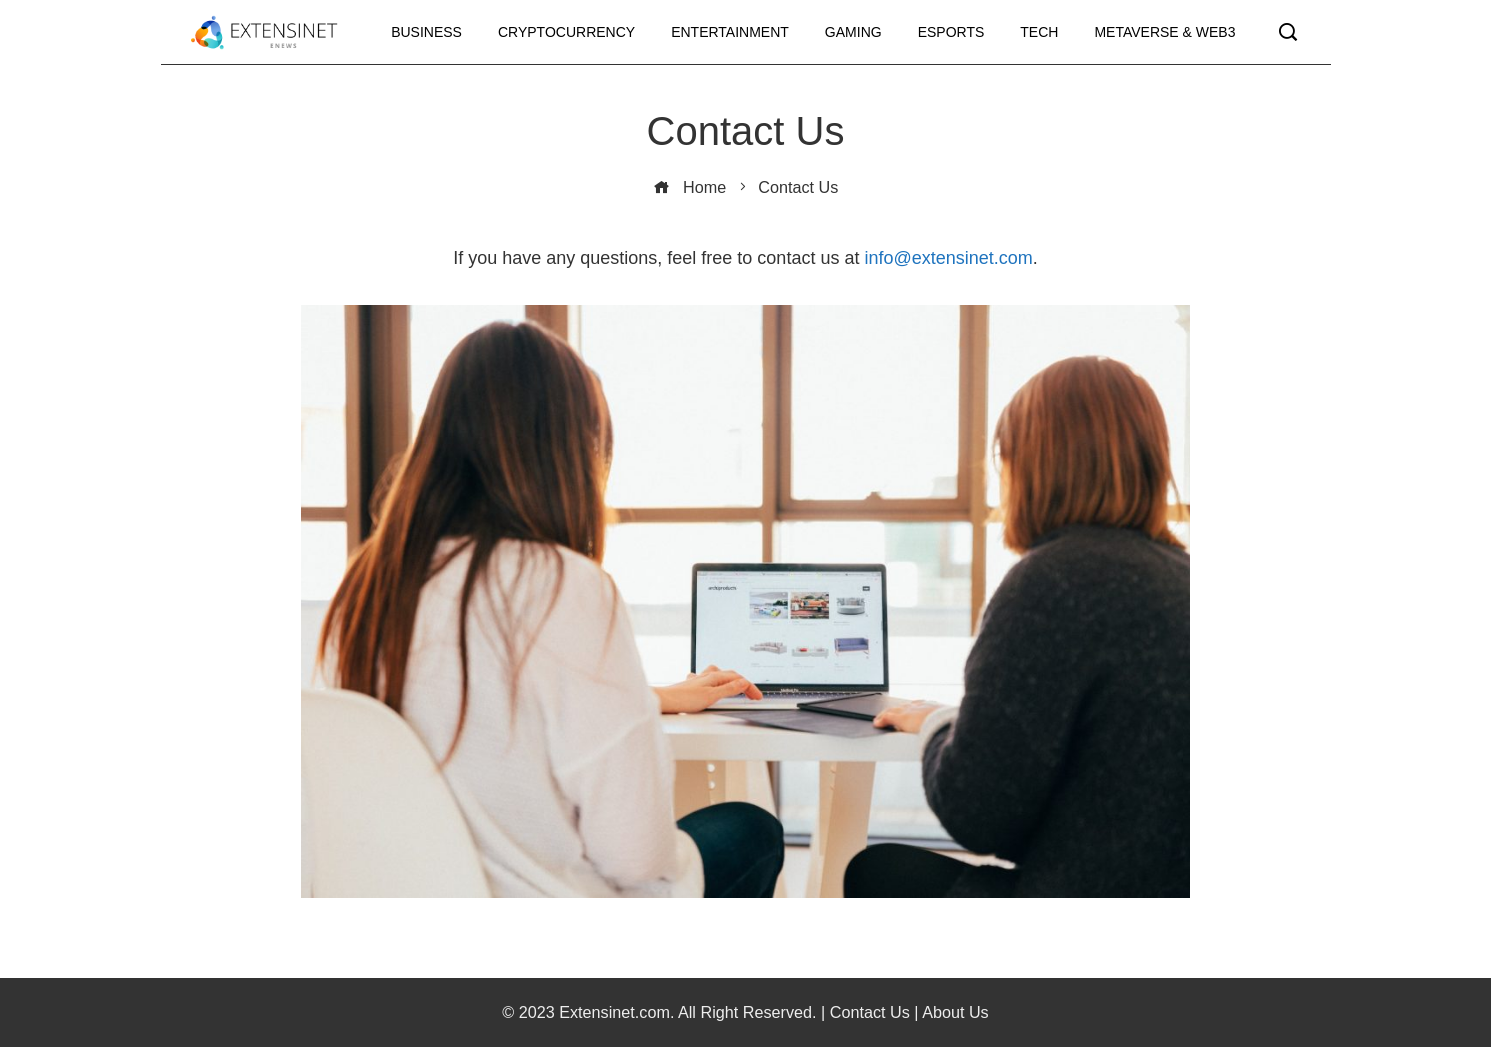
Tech (1039, 32)
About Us (955, 1012)
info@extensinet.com (948, 258)
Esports (951, 32)
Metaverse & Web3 (1164, 32)
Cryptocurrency (566, 32)
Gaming (853, 32)
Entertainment (730, 32)
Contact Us (870, 1012)
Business (426, 32)
